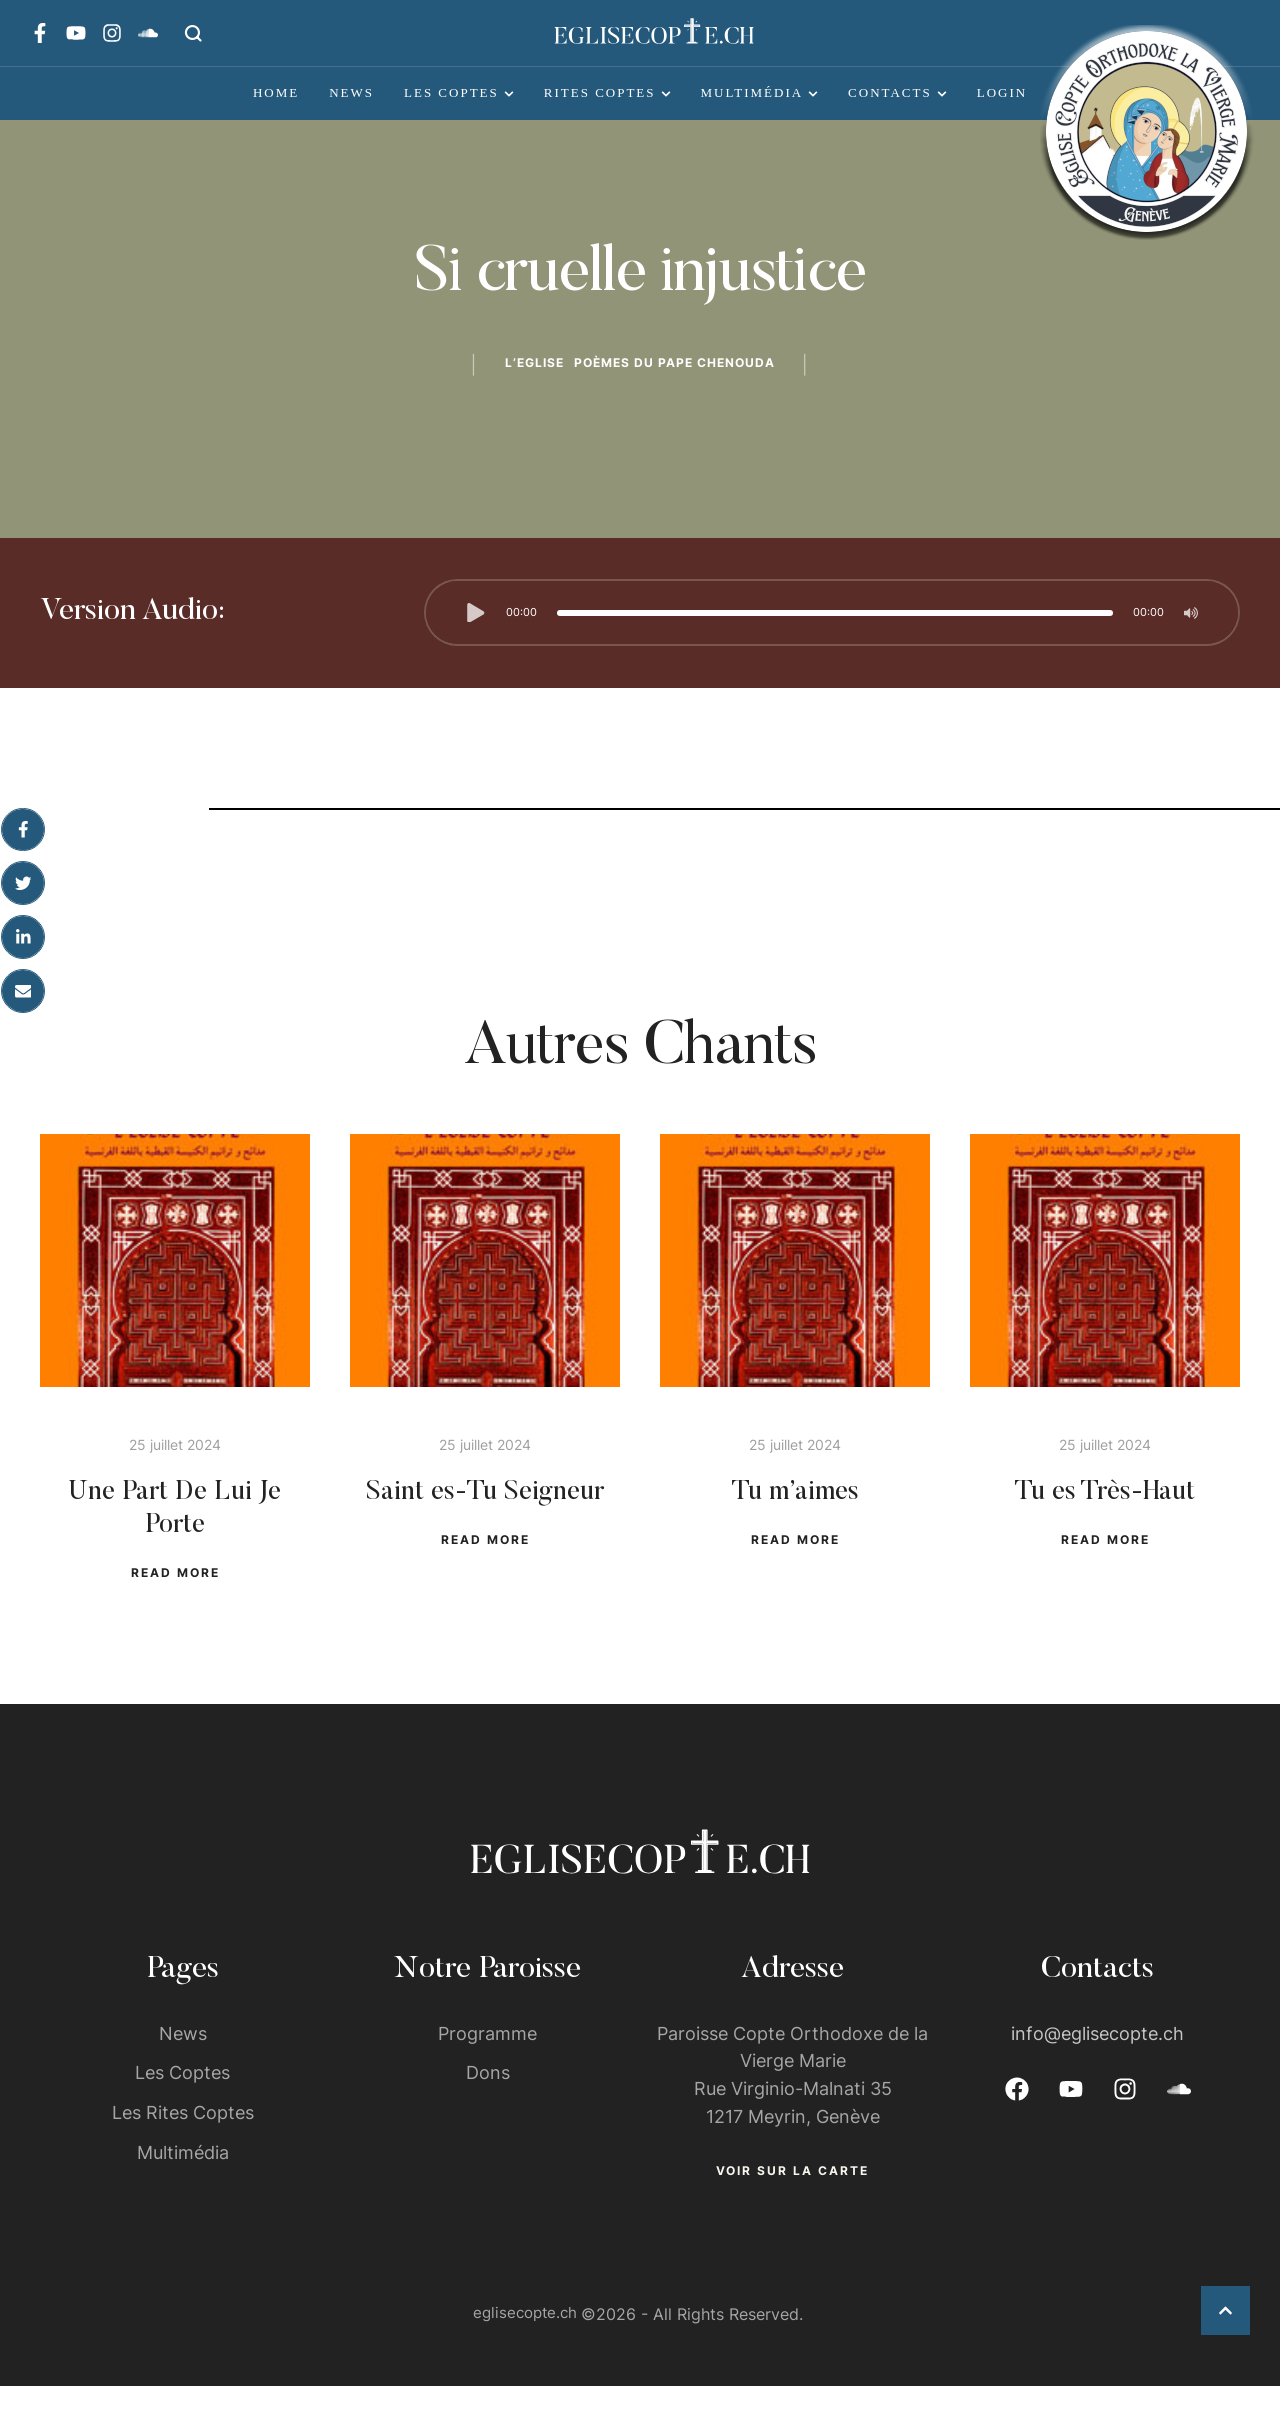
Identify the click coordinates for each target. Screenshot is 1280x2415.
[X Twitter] (23, 896)
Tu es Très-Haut (1105, 1512)
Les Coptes (182, 2100)
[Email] (23, 1008)
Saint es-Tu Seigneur (485, 1512)
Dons (488, 2100)
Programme (487, 2060)
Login (1002, 92)
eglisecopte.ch (525, 2343)
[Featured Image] (175, 1292)
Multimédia (183, 2180)
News (183, 2060)
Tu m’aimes (795, 1512)
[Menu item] (276, 93)
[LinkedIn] (23, 952)
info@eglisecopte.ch (1097, 2060)
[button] (193, 33)
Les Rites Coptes (183, 2140)
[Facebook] (23, 840)
